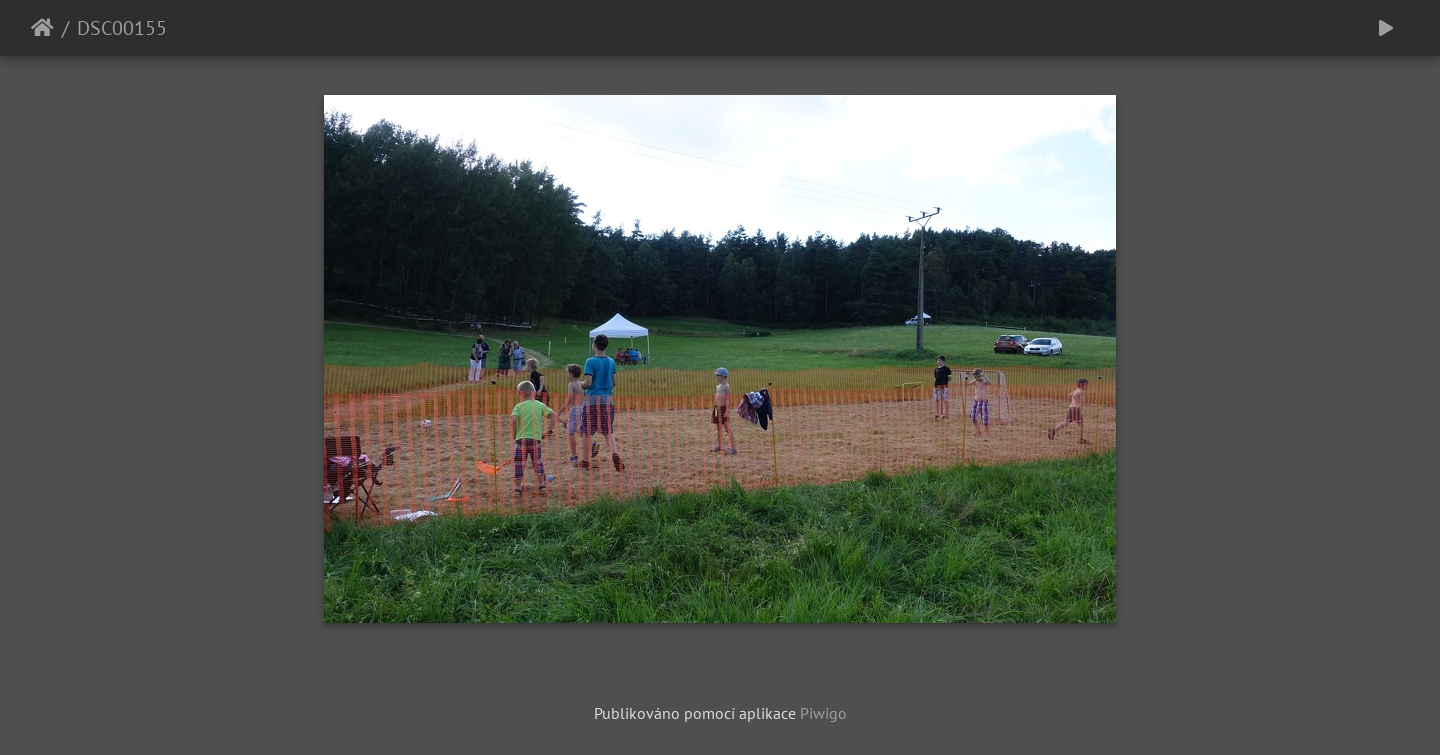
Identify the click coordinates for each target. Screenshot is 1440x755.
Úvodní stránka (42, 28)
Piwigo (823, 713)
